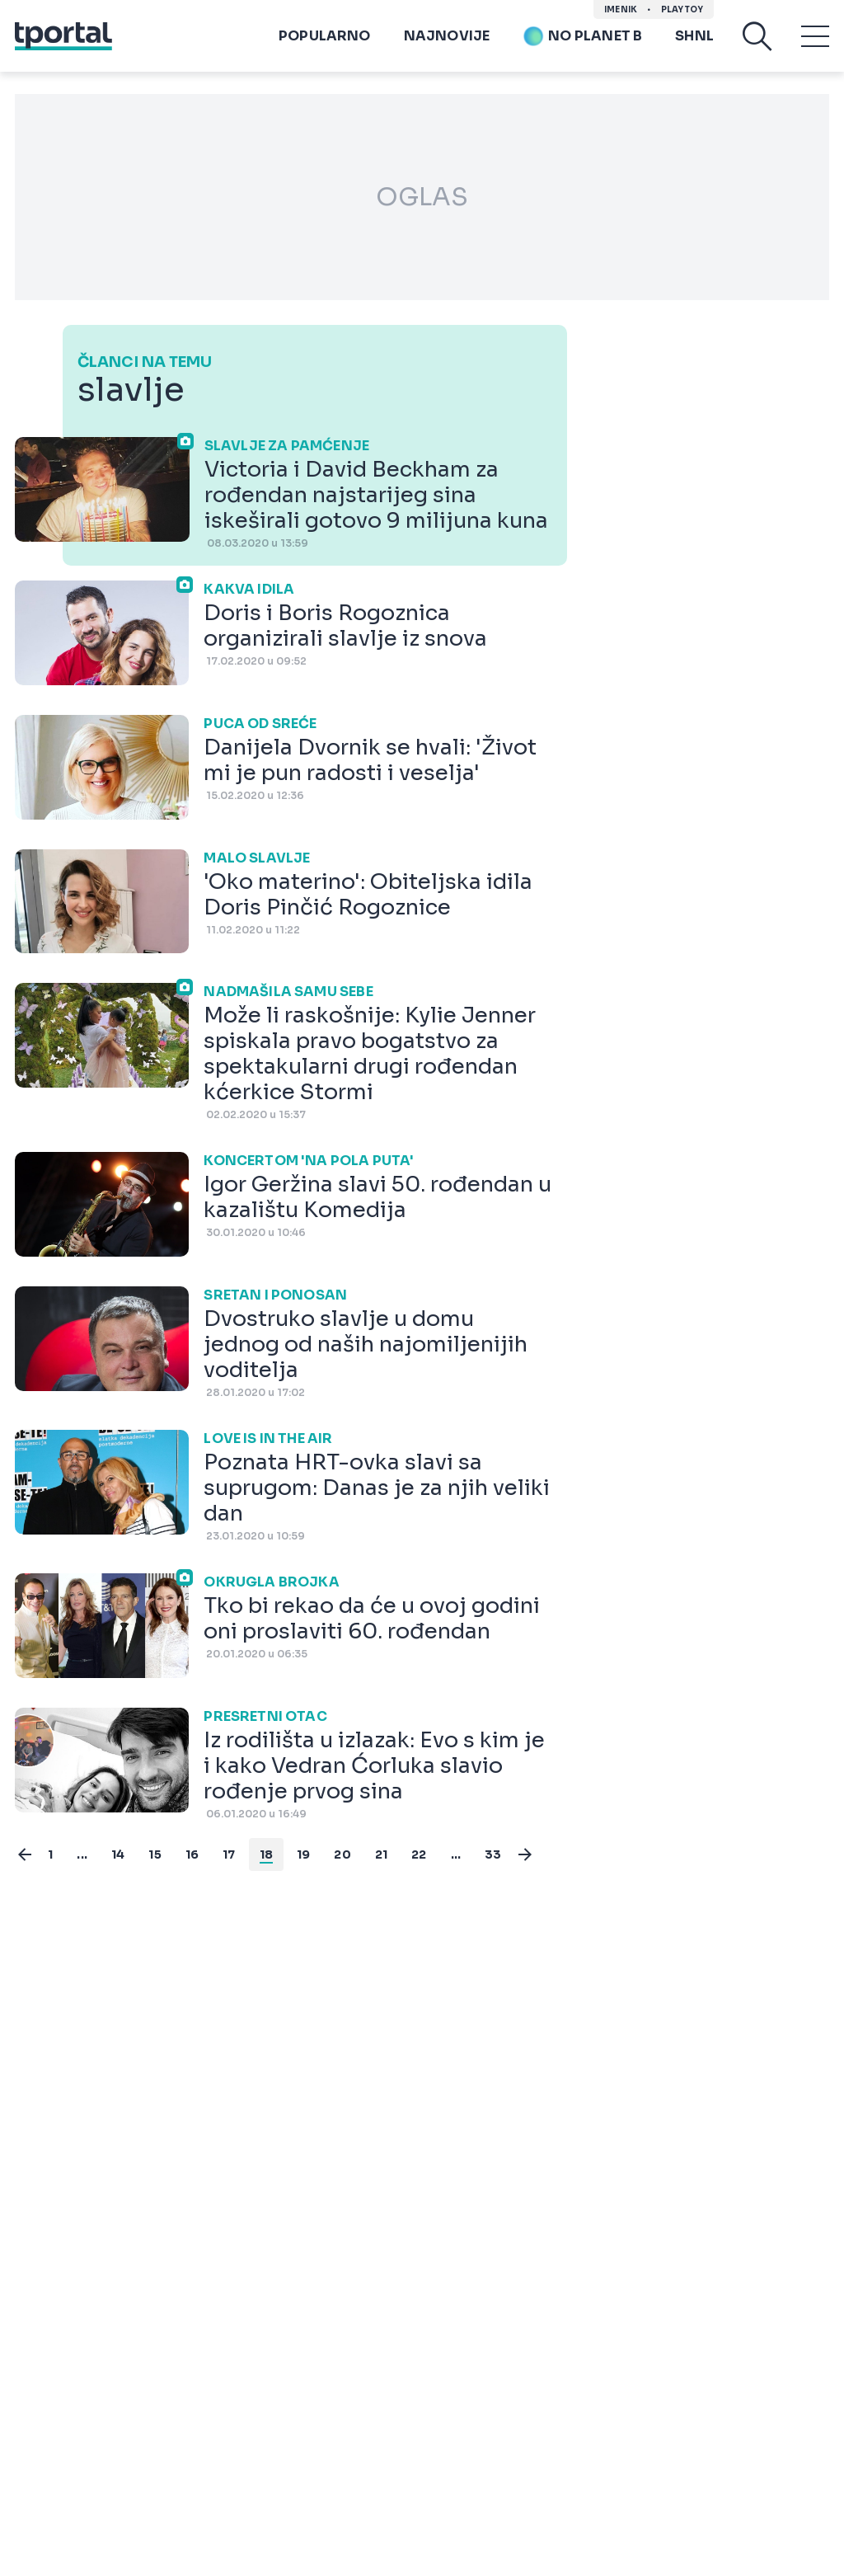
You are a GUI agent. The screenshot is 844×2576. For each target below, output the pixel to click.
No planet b (582, 36)
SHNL (694, 36)
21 (381, 1854)
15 (154, 1854)
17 (229, 1854)
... (82, 1854)
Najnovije (447, 36)
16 (192, 1854)
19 (303, 1854)
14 (117, 1854)
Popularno (325, 36)
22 (418, 1854)
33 (493, 1854)
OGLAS (422, 197)
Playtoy (682, 9)
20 (342, 1854)
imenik (620, 9)
